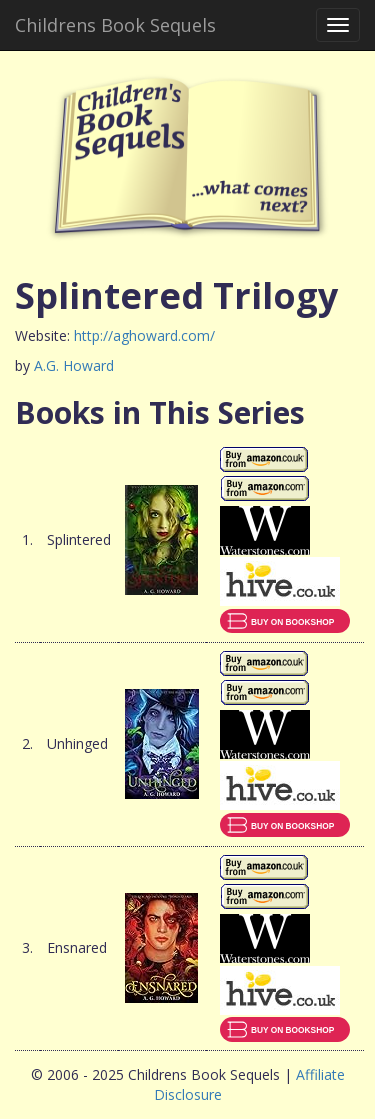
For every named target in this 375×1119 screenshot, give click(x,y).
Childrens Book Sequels (115, 25)
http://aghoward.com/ (144, 335)
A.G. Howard (74, 365)
